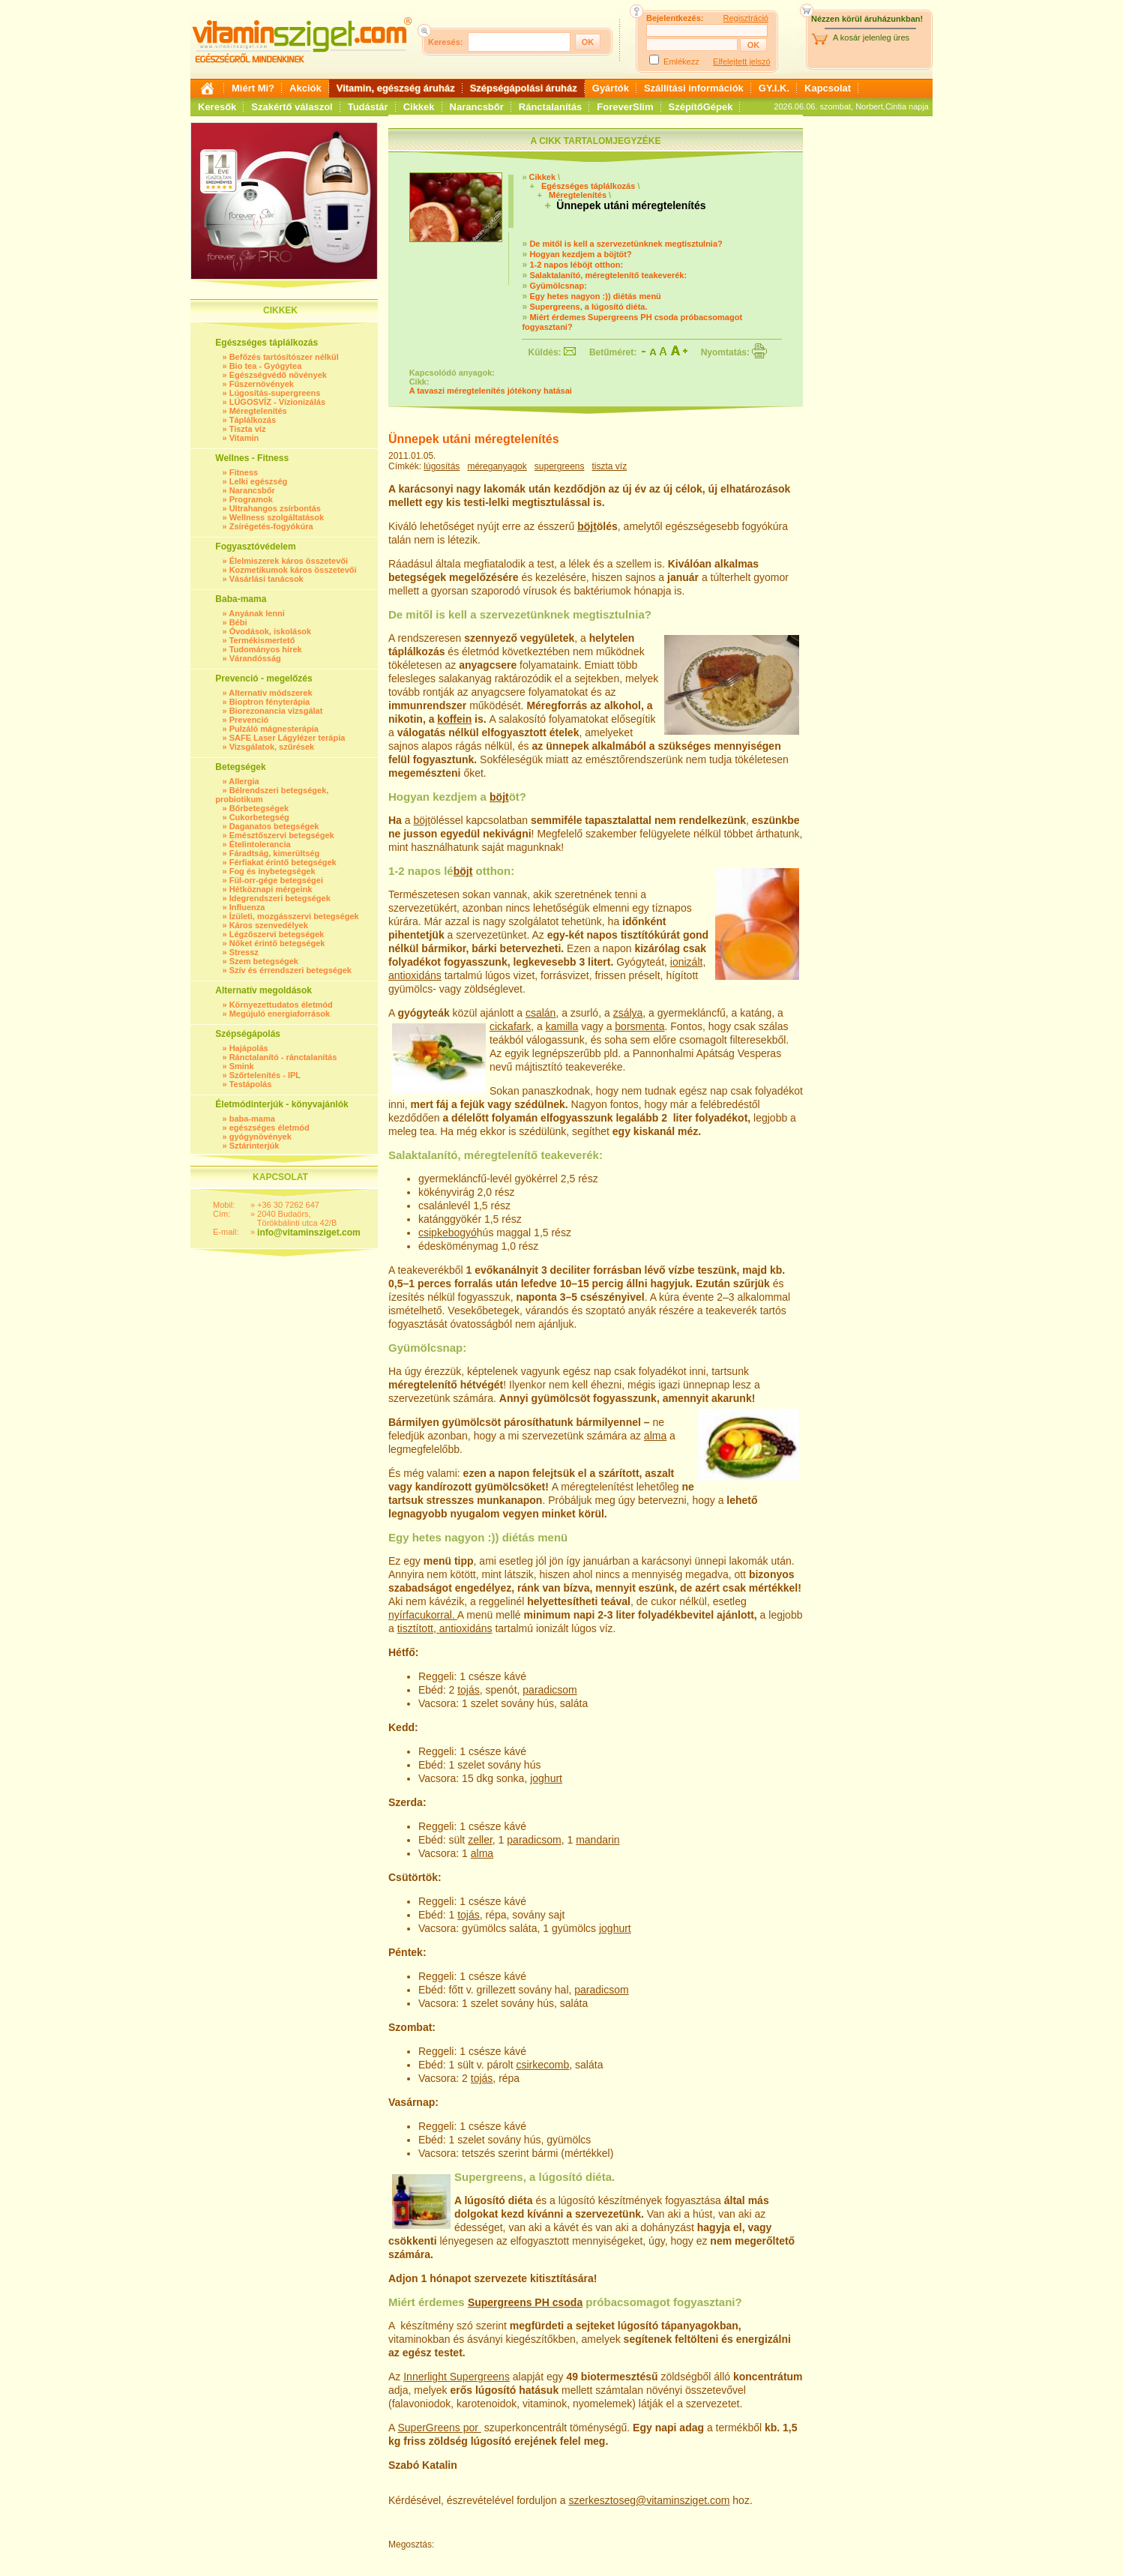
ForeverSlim (625, 106)
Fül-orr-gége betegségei (276, 880)
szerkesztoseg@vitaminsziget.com (648, 2500)
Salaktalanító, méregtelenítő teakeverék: (608, 275)
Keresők (217, 106)
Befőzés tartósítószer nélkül (284, 356)
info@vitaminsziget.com (309, 1232)
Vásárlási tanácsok (266, 578)
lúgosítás (442, 466)
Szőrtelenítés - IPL (265, 1075)
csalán (541, 1013)
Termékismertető (262, 640)
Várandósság (255, 658)
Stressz (244, 952)
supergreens (560, 466)
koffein (454, 719)
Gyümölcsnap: (557, 285)
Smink (241, 1066)
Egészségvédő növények (278, 374)
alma (655, 1436)
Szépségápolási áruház (523, 88)
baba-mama (252, 1118)
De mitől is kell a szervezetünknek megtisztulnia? (625, 243)
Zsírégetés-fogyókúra (271, 526)
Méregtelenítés (258, 410)
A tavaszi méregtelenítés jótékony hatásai (490, 390)
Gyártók (610, 88)
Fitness (244, 472)
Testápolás (250, 1084)
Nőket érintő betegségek (277, 943)
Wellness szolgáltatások (276, 517)
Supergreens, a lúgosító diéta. (588, 306)
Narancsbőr (477, 106)
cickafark (510, 1026)
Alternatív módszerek (270, 692)
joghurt (546, 1778)
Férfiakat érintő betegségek (283, 862)
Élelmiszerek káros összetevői (288, 560)
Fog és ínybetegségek (272, 871)
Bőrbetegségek (259, 808)
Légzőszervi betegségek (277, 934)
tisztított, (418, 1628)
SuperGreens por (439, 2428)
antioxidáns (415, 975)
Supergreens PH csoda (525, 2302)
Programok (251, 499)
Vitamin (244, 437)
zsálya (628, 1013)
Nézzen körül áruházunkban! (867, 18)
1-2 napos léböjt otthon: (576, 264)
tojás (468, 1690)
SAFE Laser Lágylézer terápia (287, 737)
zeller (480, 1840)
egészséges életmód (269, 1127)
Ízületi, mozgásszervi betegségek (294, 916)
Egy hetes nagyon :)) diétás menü (594, 296)
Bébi (238, 622)
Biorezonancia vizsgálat (276, 710)
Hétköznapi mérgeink (271, 889)
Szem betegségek (263, 961)
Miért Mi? (253, 88)
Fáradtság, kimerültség (274, 853)
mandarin (597, 1840)
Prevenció (249, 719)
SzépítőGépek (701, 106)
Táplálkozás (252, 419)
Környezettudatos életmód (281, 1004)
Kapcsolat (827, 88)
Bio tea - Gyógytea (265, 365)
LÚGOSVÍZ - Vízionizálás (277, 401)
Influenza (247, 907)
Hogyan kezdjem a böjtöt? (580, 254)
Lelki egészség (258, 481)
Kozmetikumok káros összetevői (293, 569)
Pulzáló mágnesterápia (274, 728)
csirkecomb (542, 2065)
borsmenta (639, 1026)
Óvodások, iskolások (270, 631)
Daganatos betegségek (274, 826)
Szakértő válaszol (291, 106)
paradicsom (549, 1690)
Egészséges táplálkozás (588, 185)
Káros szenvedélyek (268, 925)
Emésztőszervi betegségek (281, 835)
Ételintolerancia (260, 844)
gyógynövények (260, 1136)
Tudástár (368, 106)
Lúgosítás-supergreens (275, 392)
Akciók (305, 88)
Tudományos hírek (265, 649)
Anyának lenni (257, 613)
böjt (587, 526)
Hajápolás (248, 1048)
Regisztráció (745, 17)
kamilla (562, 1026)
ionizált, (687, 962)
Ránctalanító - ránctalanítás (283, 1057)
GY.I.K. (774, 88)
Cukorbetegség (259, 817)
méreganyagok (496, 466)
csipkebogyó (447, 1233)
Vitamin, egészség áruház (396, 88)
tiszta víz (609, 466)
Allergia (244, 781)
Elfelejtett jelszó (741, 61)
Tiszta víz (247, 428)
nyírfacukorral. (422, 1615)
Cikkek (419, 106)
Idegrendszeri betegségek (280, 898)
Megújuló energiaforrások (279, 1013)
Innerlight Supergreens (456, 2377)
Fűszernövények (261, 383)
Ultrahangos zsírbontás (275, 508)
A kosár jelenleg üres (871, 37)
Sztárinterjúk (254, 1145)
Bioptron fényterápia (269, 701)
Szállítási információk (694, 88)
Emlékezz (681, 61)
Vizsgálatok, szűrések (272, 746)
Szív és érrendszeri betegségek (290, 970)
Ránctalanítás (550, 106)
